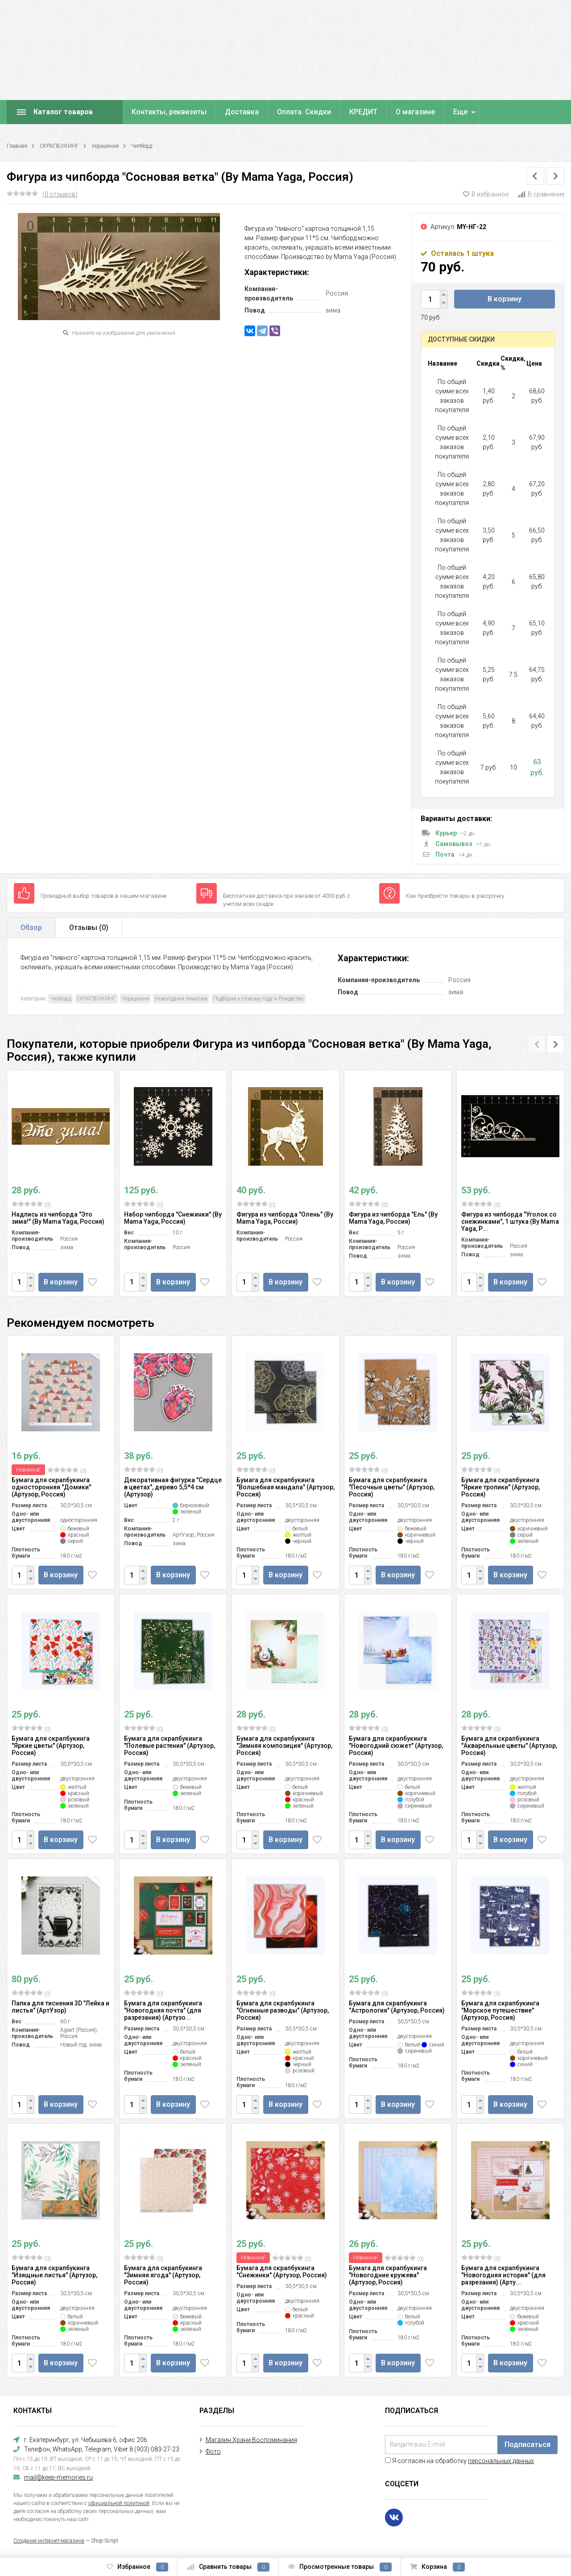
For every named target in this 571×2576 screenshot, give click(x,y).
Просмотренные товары (340, 2567)
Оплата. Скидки (304, 112)
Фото (213, 2451)
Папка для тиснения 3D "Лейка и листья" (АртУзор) (60, 2007)
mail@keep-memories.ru (58, 2477)
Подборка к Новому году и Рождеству (258, 999)
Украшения (105, 146)
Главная (17, 146)
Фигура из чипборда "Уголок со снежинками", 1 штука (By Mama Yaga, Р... (510, 1221)
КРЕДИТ (363, 112)
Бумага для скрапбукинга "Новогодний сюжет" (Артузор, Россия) (396, 1745)
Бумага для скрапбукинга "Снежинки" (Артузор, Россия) (281, 2271)
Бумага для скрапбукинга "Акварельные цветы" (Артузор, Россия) (509, 1745)
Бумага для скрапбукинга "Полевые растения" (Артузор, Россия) (169, 1745)
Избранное (137, 2567)
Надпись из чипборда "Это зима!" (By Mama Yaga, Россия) (58, 1218)
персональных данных (501, 2460)
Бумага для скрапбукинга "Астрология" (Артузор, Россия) (397, 2007)
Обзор (31, 927)
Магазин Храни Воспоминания (251, 2439)
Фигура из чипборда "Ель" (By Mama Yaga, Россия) (393, 1218)
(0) (31, 1204)
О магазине (415, 112)
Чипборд (141, 146)
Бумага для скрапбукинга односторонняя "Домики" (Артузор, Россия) (51, 1487)
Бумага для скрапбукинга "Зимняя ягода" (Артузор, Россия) (163, 2275)
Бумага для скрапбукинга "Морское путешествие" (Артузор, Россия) (500, 2010)
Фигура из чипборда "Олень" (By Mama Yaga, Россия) (284, 1218)
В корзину (504, 299)
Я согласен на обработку (459, 2460)
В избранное (486, 194)
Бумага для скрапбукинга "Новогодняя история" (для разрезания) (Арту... (503, 2275)
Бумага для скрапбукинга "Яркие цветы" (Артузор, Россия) (51, 1745)
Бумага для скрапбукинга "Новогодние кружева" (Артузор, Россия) (388, 2275)
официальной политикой (118, 2503)
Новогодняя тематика (181, 999)
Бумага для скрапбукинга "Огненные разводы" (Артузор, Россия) (282, 2010)
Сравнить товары (227, 2567)
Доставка (242, 112)
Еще (460, 112)
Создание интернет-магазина (48, 2541)
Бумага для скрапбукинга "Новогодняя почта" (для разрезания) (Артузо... (163, 2010)
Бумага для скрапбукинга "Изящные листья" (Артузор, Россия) (54, 2275)
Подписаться (527, 2444)
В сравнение (540, 194)
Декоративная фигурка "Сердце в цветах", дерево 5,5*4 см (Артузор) (173, 1487)
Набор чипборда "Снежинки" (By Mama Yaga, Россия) (173, 1218)
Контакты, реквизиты (169, 112)
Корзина (437, 2567)
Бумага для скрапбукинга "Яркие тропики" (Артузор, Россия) (500, 1487)
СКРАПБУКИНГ (59, 146)
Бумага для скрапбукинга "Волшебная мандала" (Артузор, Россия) (285, 1487)
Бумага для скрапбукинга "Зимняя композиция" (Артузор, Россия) (284, 1745)
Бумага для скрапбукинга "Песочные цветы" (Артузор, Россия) (391, 1487)
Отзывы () (88, 927)
